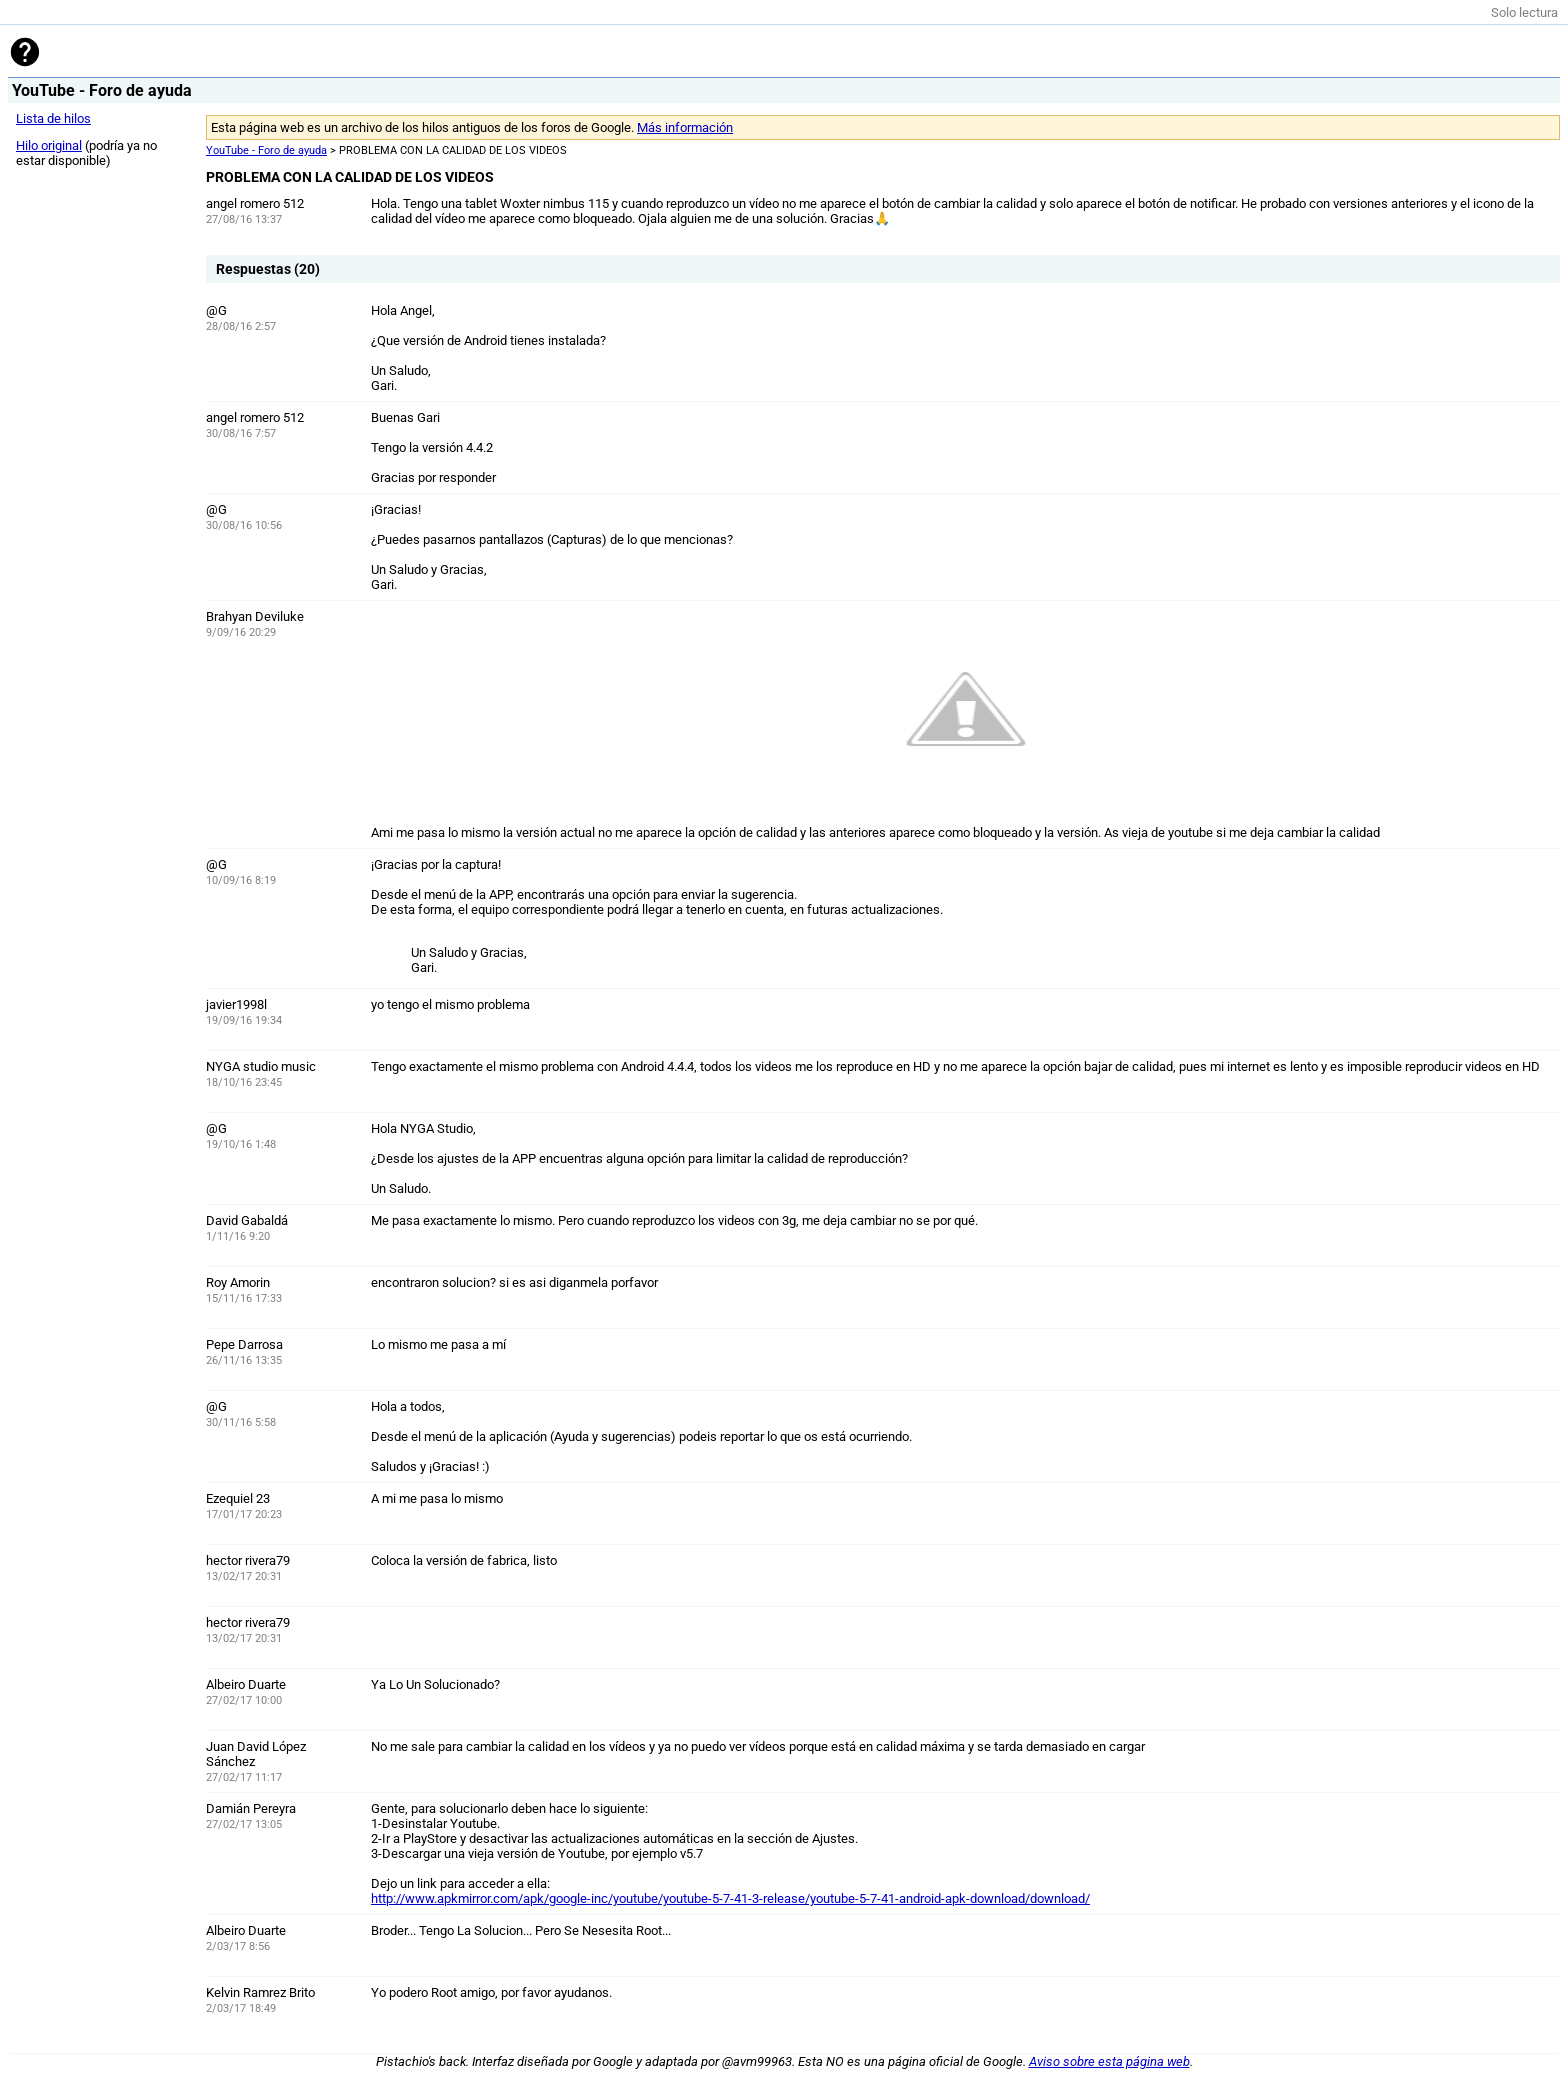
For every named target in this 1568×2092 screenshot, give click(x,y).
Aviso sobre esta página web (1109, 2061)
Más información (685, 127)
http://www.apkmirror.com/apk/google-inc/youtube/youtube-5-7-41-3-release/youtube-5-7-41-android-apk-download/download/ (730, 1898)
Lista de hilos (53, 118)
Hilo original (49, 145)
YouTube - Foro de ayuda (266, 150)
